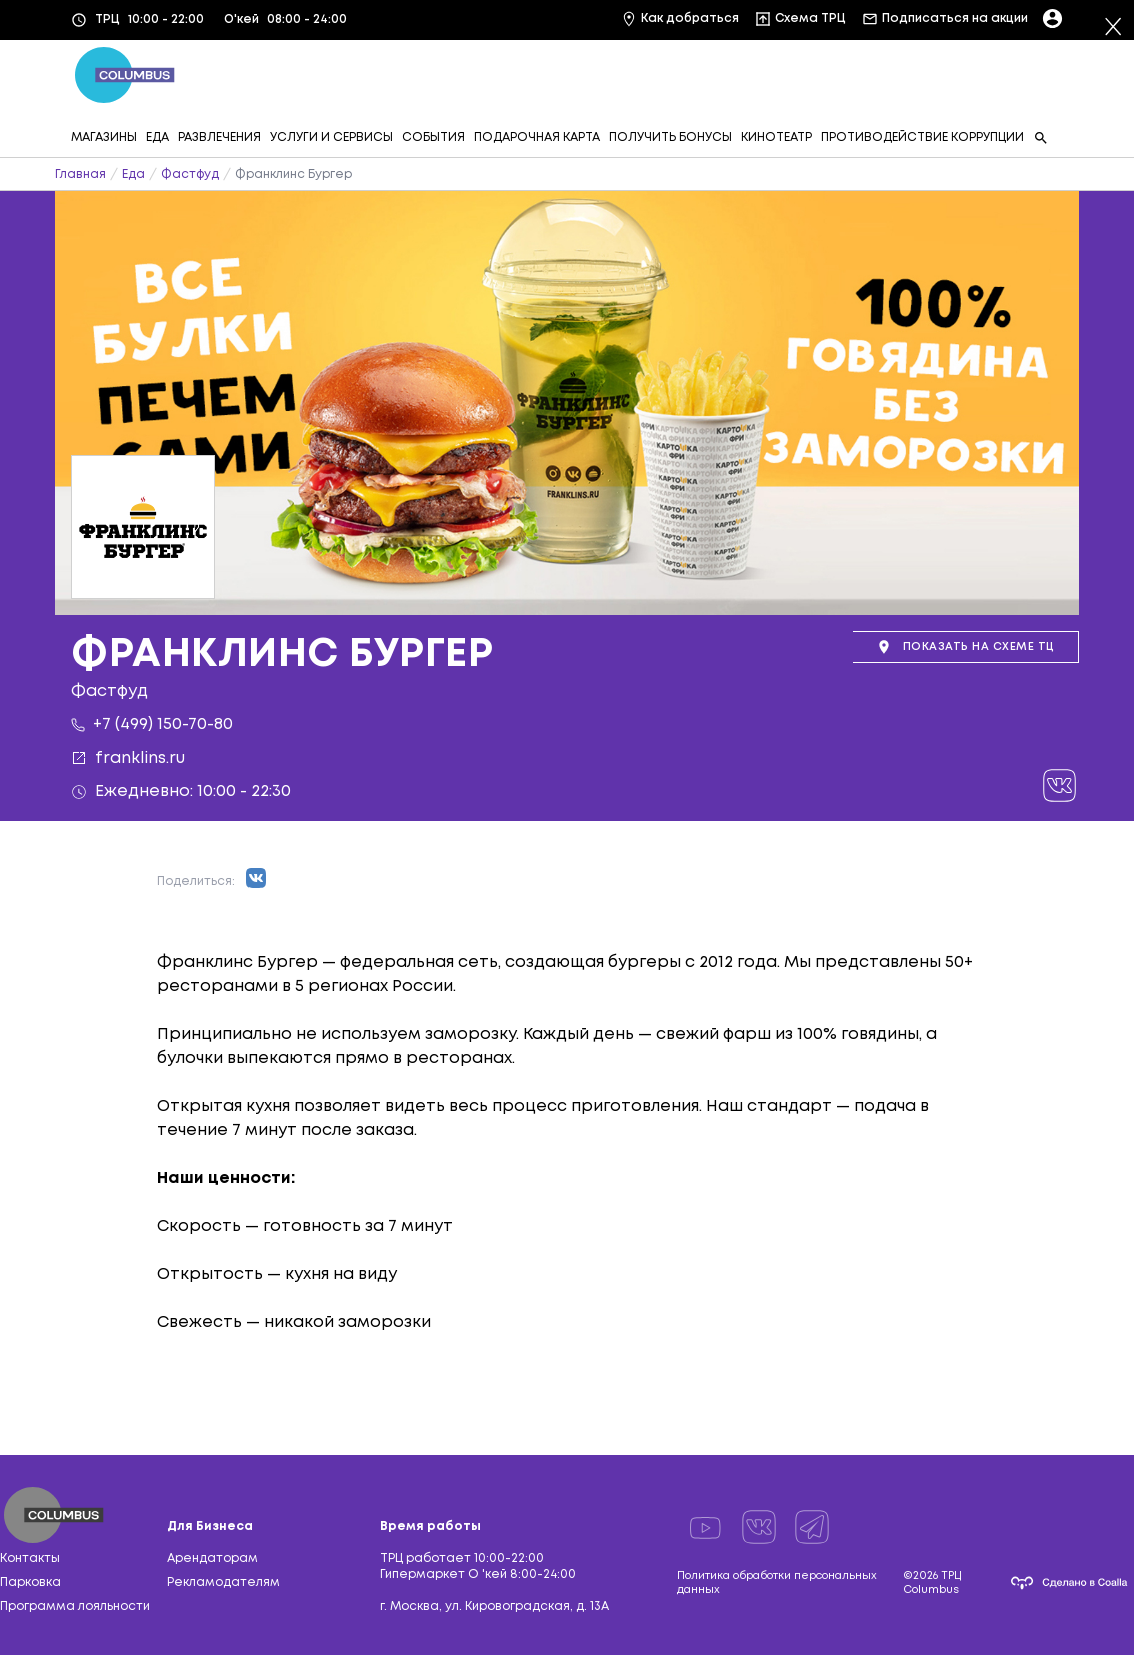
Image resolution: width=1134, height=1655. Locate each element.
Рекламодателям (223, 1582)
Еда (133, 174)
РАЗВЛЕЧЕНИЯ (219, 137)
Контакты (30, 1558)
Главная (80, 174)
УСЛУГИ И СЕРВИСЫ (331, 137)
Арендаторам (212, 1558)
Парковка (30, 1582)
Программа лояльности (75, 1606)
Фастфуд (190, 174)
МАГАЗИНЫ (104, 137)
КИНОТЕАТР (776, 137)
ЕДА (157, 137)
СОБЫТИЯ (433, 137)
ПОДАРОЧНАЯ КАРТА (537, 137)
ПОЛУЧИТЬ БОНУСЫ (670, 137)
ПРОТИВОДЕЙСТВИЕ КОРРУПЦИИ (922, 137)
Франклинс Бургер (293, 174)
